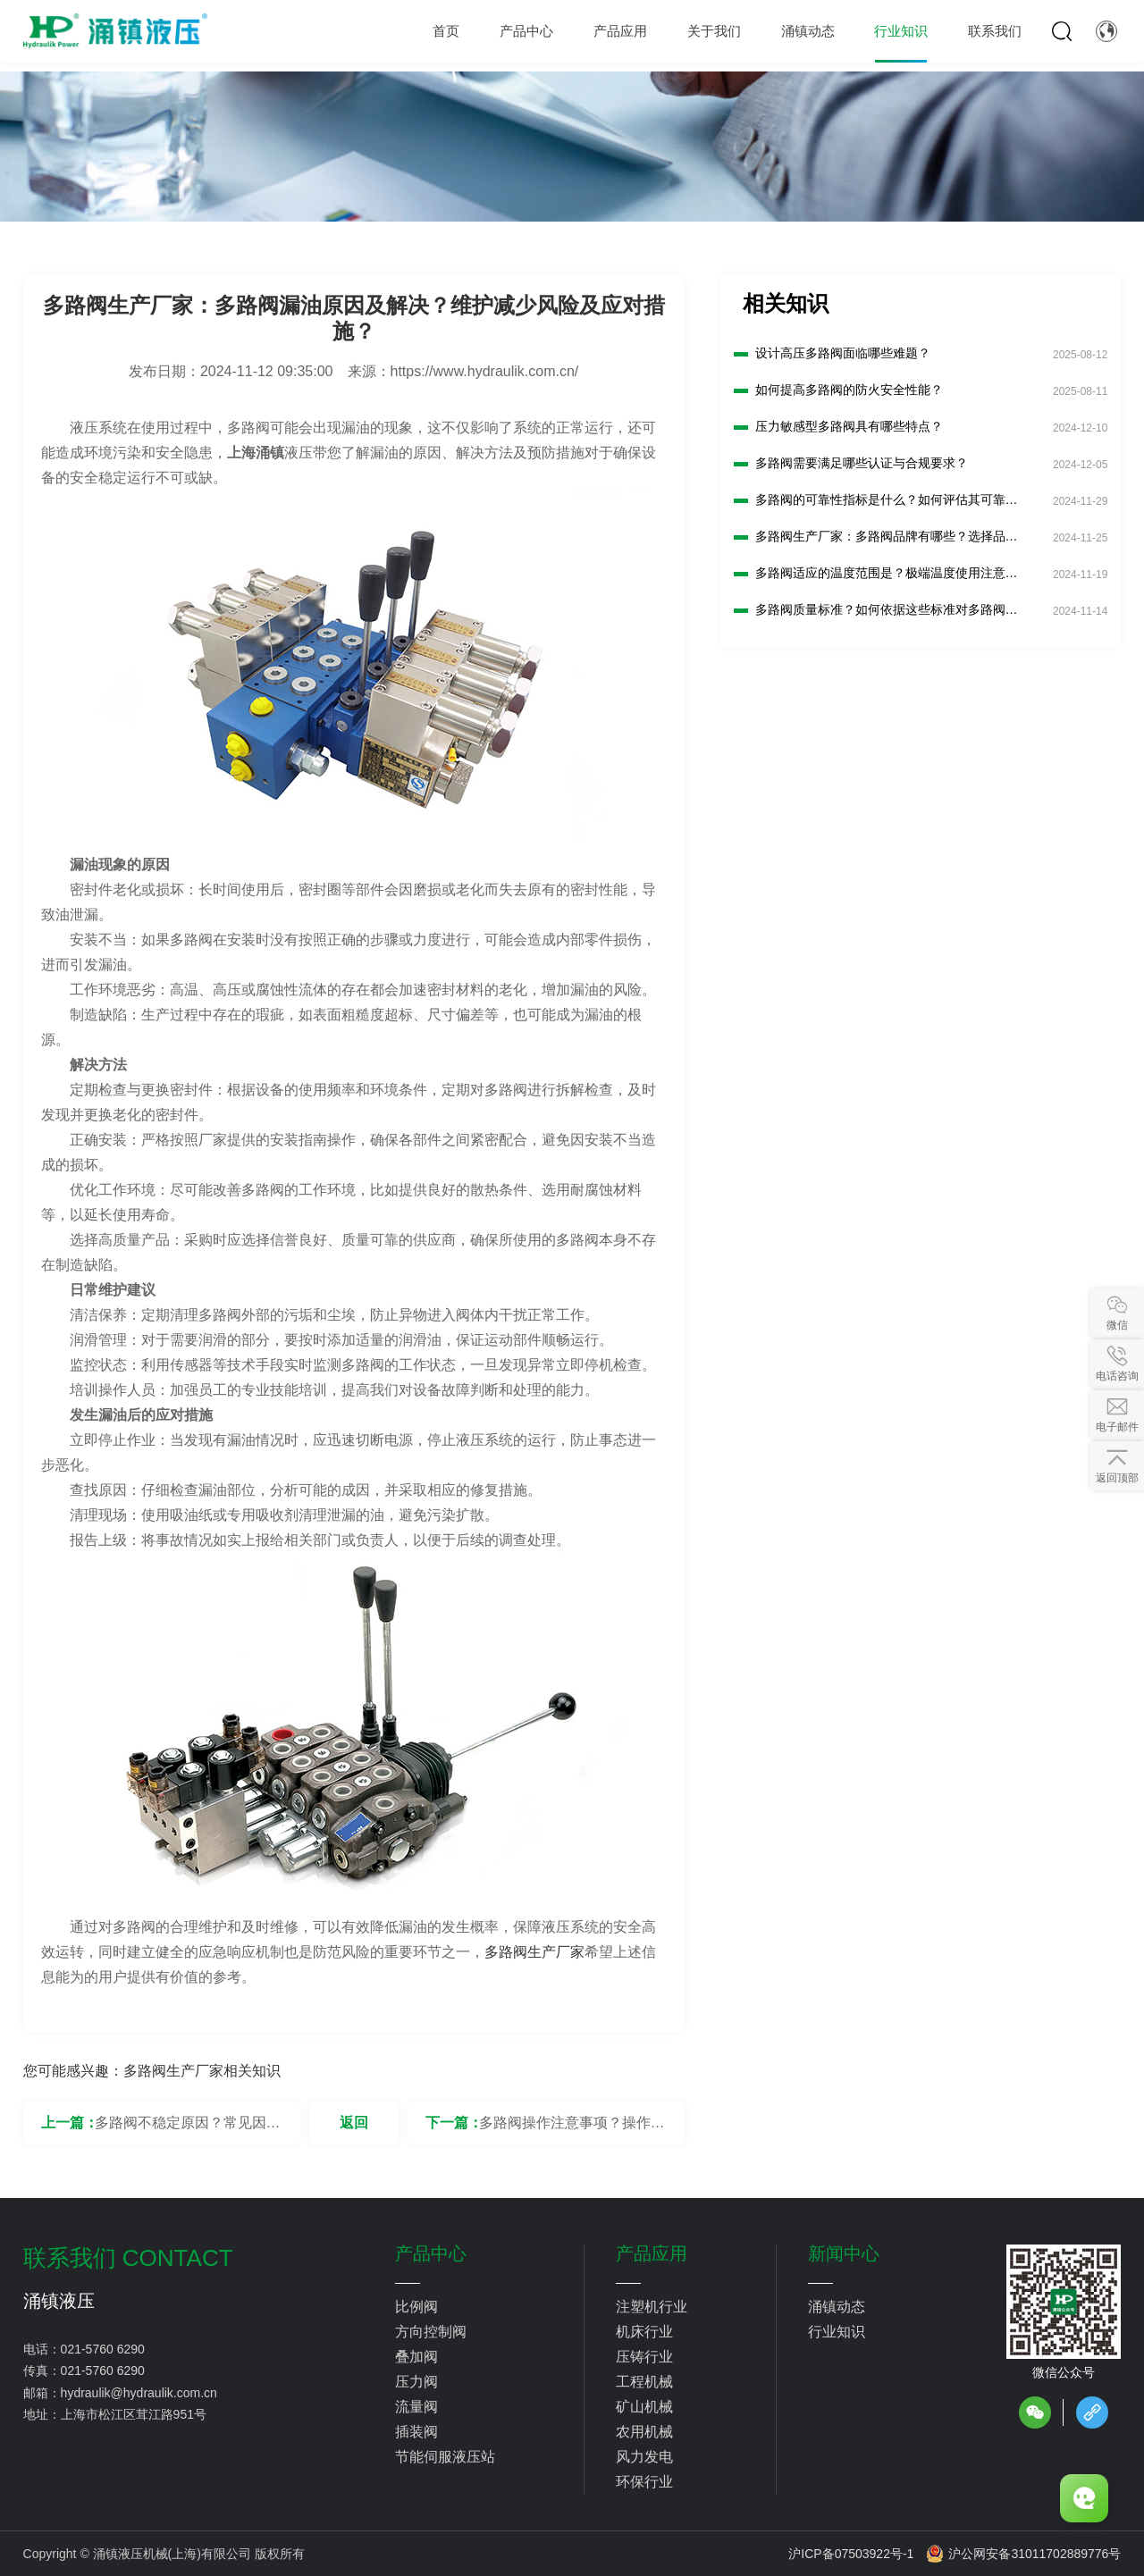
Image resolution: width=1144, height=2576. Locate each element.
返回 (354, 2122)
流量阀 (416, 2406)
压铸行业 (644, 2356)
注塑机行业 (651, 2306)
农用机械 (644, 2431)
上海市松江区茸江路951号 (133, 2414)
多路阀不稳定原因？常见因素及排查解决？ (188, 2129)
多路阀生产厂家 (534, 1951)
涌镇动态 (836, 2306)
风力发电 (644, 2456)
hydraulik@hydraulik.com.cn (139, 2393)
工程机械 (644, 2381)
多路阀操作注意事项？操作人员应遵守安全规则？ (572, 2129)
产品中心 (431, 2253)
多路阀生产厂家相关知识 (202, 2070)
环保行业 (644, 2481)
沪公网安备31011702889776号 (1023, 2554)
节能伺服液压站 (445, 2456)
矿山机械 (644, 2406)
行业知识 (836, 2331)
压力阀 (416, 2381)
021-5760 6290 (103, 2349)
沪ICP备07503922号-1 (850, 2554)
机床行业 (644, 2331)
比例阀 (416, 2306)
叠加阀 (416, 2356)
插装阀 (416, 2431)
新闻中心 (843, 2253)
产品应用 (651, 2253)
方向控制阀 (431, 2331)
